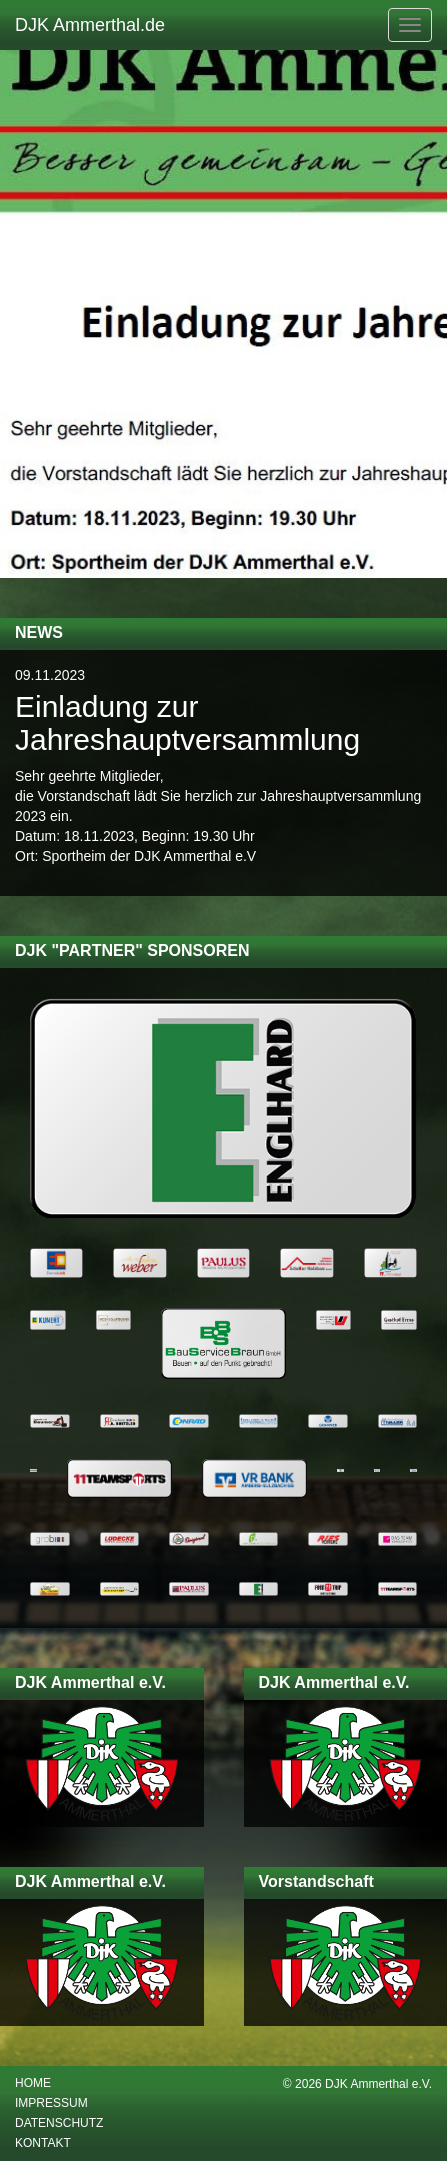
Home (33, 2083)
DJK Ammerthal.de (90, 25)
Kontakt (43, 2143)
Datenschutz (59, 2123)
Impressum (51, 2103)
